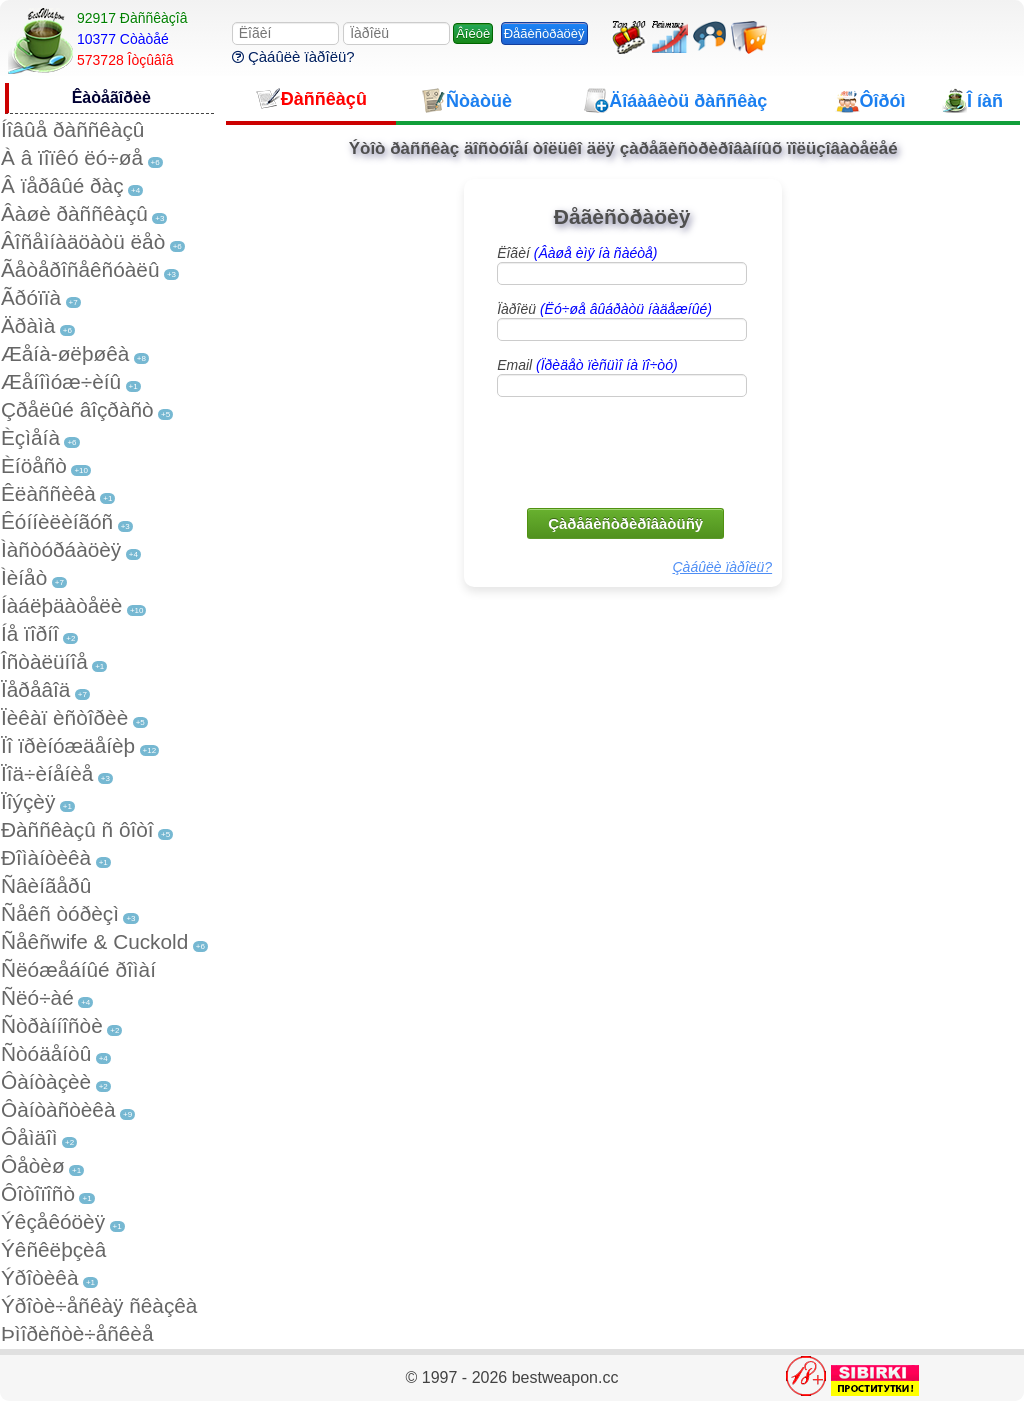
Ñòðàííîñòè (52, 1025)
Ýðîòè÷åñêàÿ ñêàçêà (99, 1305)
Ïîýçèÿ (28, 801)
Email (587, 365)
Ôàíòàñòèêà (58, 1109)
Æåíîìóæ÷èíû (61, 381)
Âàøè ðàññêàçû (74, 213)
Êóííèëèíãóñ (57, 521)
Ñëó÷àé (37, 997)
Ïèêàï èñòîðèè (64, 717)
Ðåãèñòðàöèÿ (544, 33)
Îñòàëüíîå (44, 661)
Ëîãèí (577, 253)
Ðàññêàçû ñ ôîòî (77, 829)
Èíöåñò (34, 465)
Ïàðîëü (604, 309)
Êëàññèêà (48, 493)
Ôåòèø (33, 1165)
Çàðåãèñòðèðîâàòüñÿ (625, 523)
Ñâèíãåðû (46, 885)
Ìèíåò (24, 577)
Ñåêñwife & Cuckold (94, 941)
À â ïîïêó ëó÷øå (72, 157)
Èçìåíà (30, 437)
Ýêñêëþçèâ (53, 1249)
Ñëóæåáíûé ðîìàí (78, 969)
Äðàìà (28, 325)
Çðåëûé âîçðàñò (77, 409)
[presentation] (624, 451)
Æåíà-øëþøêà (65, 353)
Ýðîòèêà (39, 1277)
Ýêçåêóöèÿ (53, 1221)
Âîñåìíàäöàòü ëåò (83, 241)
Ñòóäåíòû (46, 1053)
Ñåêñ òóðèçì (60, 913)
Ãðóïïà (31, 297)
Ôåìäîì (29, 1137)
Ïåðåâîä (35, 689)
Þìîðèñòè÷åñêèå (77, 1333)
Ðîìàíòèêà (46, 857)
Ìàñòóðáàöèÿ (61, 549)
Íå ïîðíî (30, 633)
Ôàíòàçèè (46, 1081)
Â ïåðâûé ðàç (62, 185)
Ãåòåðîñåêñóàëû (80, 269)
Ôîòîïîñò (38, 1193)
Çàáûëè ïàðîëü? (293, 56)
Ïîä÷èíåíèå (47, 773)
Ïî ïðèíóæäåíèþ (68, 745)
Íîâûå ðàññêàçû (72, 129)
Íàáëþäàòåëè (61, 605)
